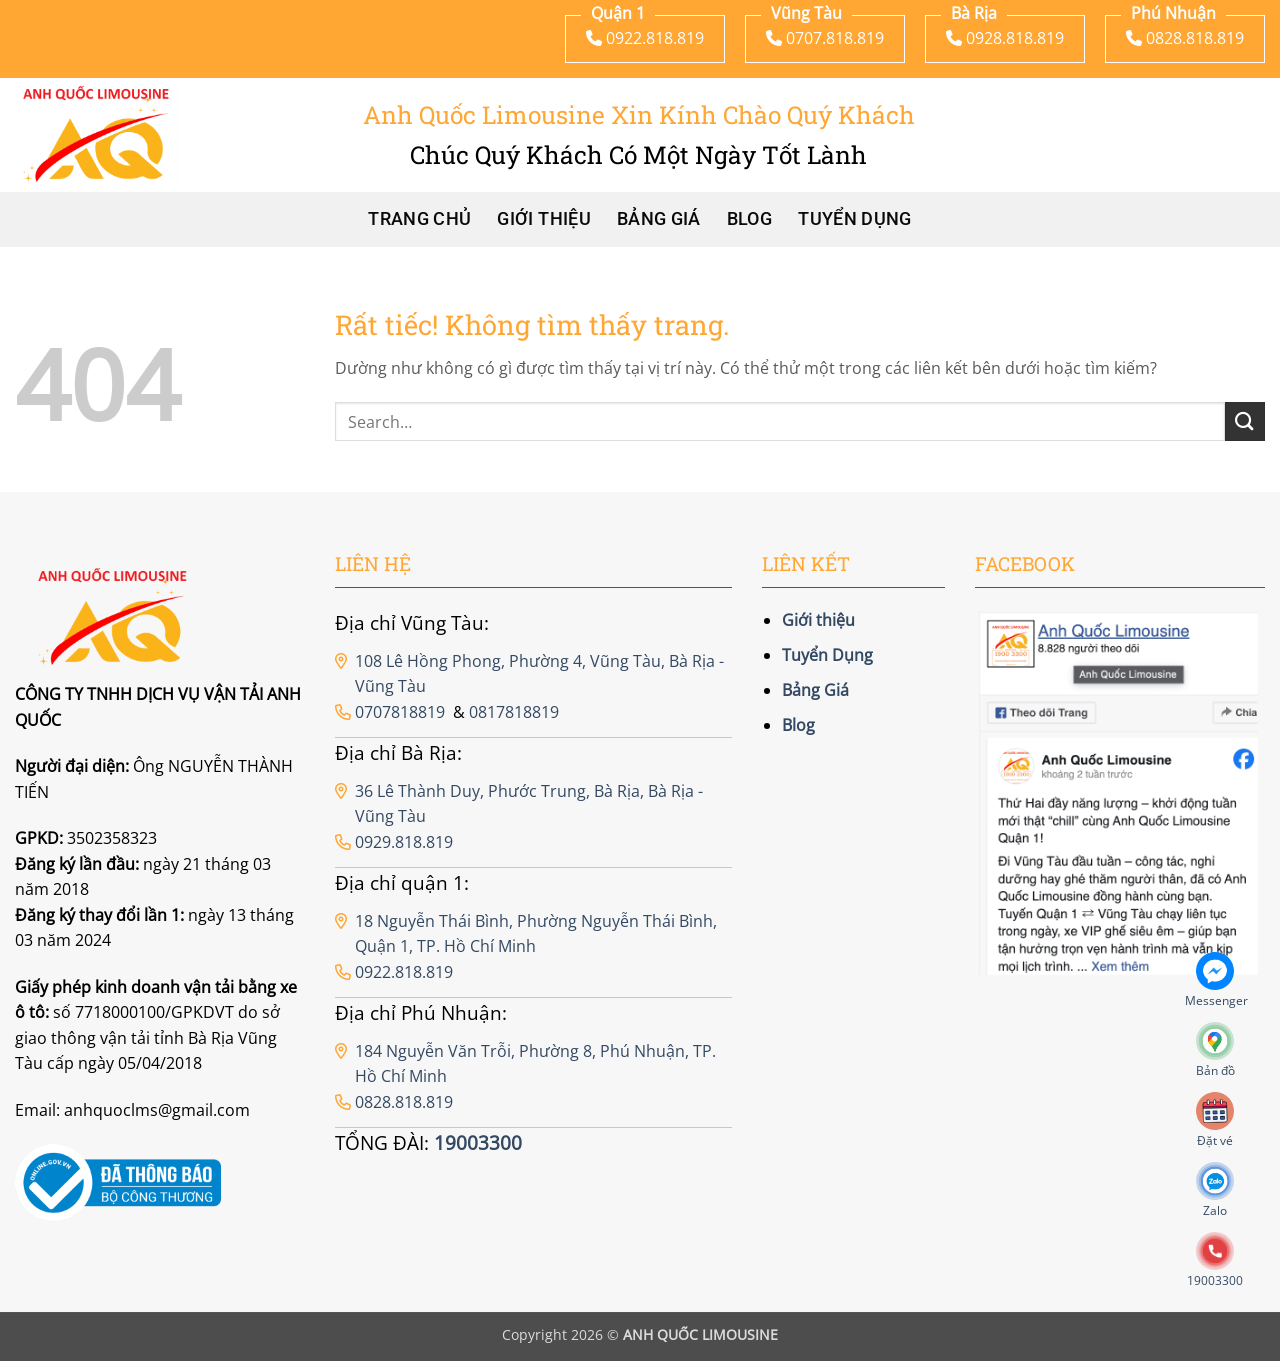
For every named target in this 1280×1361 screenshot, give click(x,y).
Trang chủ (419, 219)
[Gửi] (1245, 421)
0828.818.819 (404, 1102)
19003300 (478, 1142)
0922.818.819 (404, 972)
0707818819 (400, 712)
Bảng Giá (659, 219)
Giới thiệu (544, 219)
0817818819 (514, 712)
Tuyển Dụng (855, 219)
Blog (749, 219)
